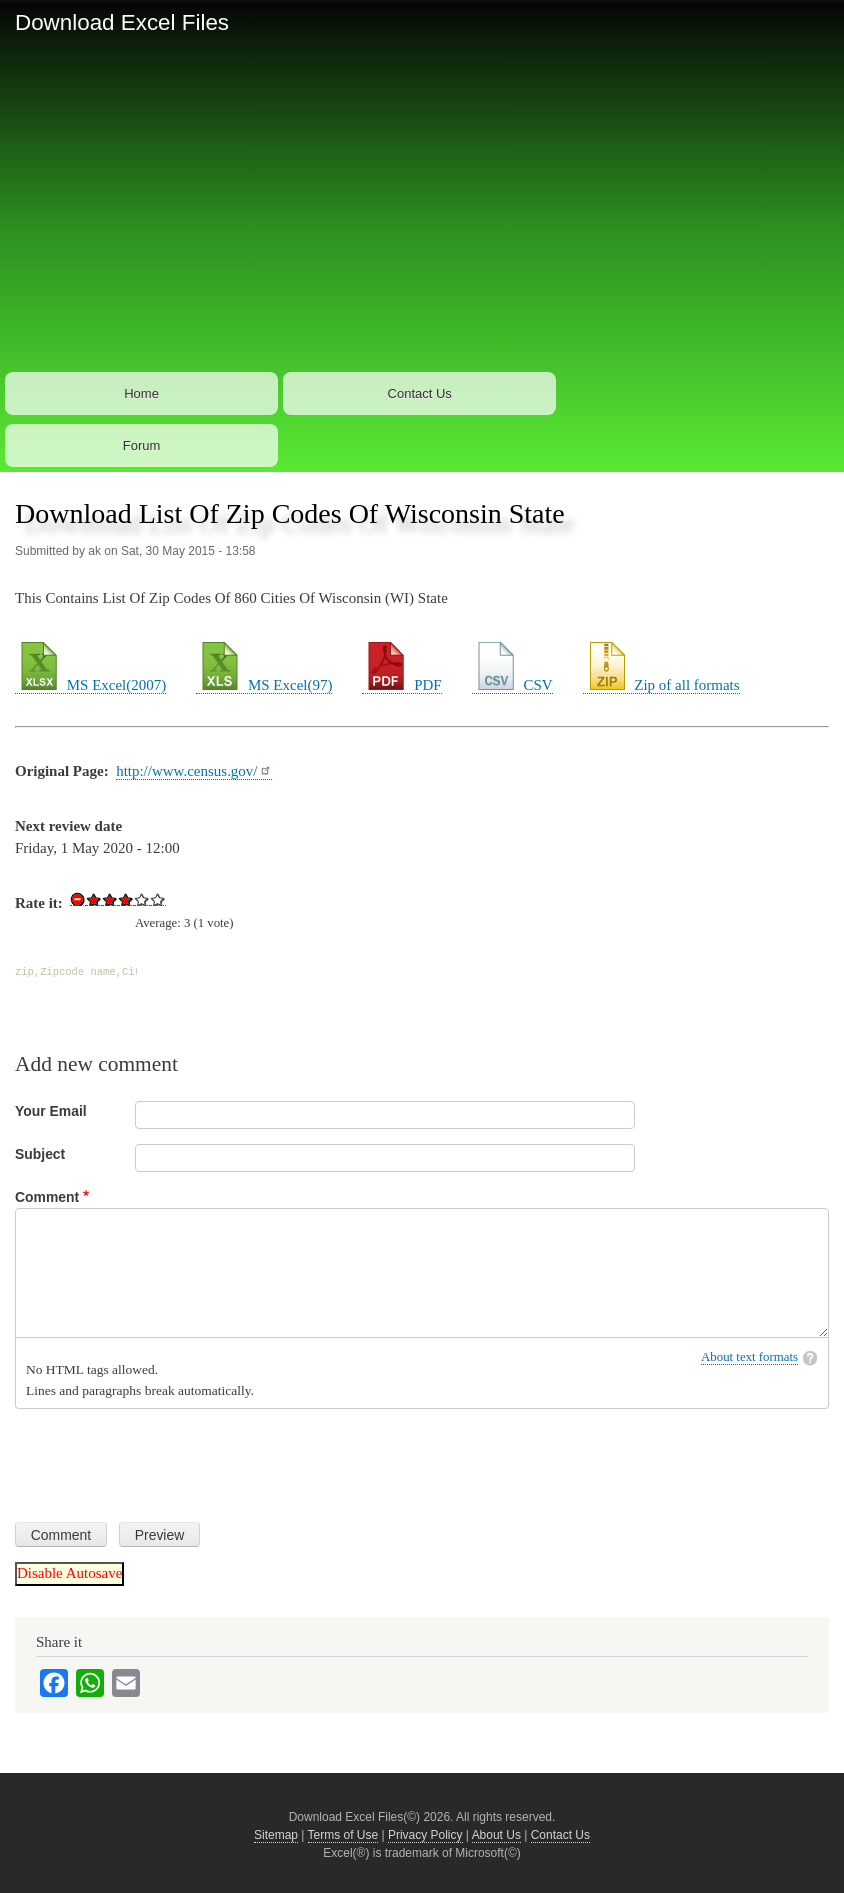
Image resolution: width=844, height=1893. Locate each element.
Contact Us (420, 393)
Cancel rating (78, 899)
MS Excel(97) (264, 685)
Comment (47, 1197)
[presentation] (167, 1458)
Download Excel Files (122, 22)
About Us (496, 1835)
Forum (142, 445)
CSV (512, 685)
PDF (401, 685)
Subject (40, 1154)
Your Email (51, 1111)
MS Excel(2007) (90, 685)
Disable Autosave (69, 1573)
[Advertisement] (422, 218)
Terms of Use (343, 1835)
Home (141, 393)
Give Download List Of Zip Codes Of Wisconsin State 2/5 (110, 899)
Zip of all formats (661, 685)
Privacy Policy (425, 1835)
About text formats (749, 1357)
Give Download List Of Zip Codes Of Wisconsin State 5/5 (158, 899)
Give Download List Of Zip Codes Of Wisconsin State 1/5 (94, 899)
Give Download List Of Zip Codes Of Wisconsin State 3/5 (126, 899)
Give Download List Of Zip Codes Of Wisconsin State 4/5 (142, 899)
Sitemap (276, 1835)
